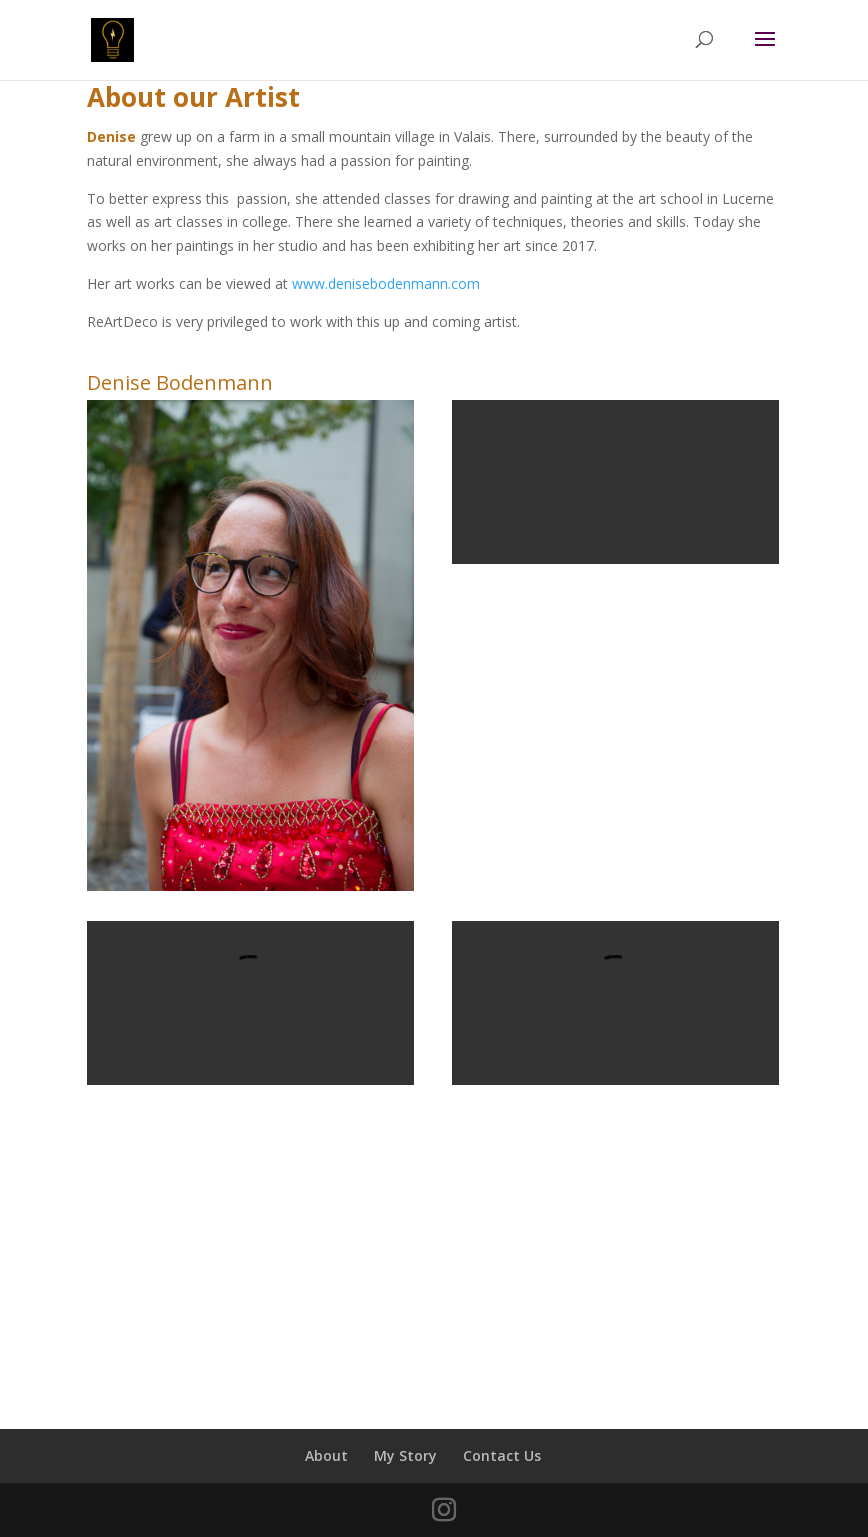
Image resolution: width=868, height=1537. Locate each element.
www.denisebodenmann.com (386, 283)
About (326, 1455)
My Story (405, 1455)
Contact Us (502, 1455)
